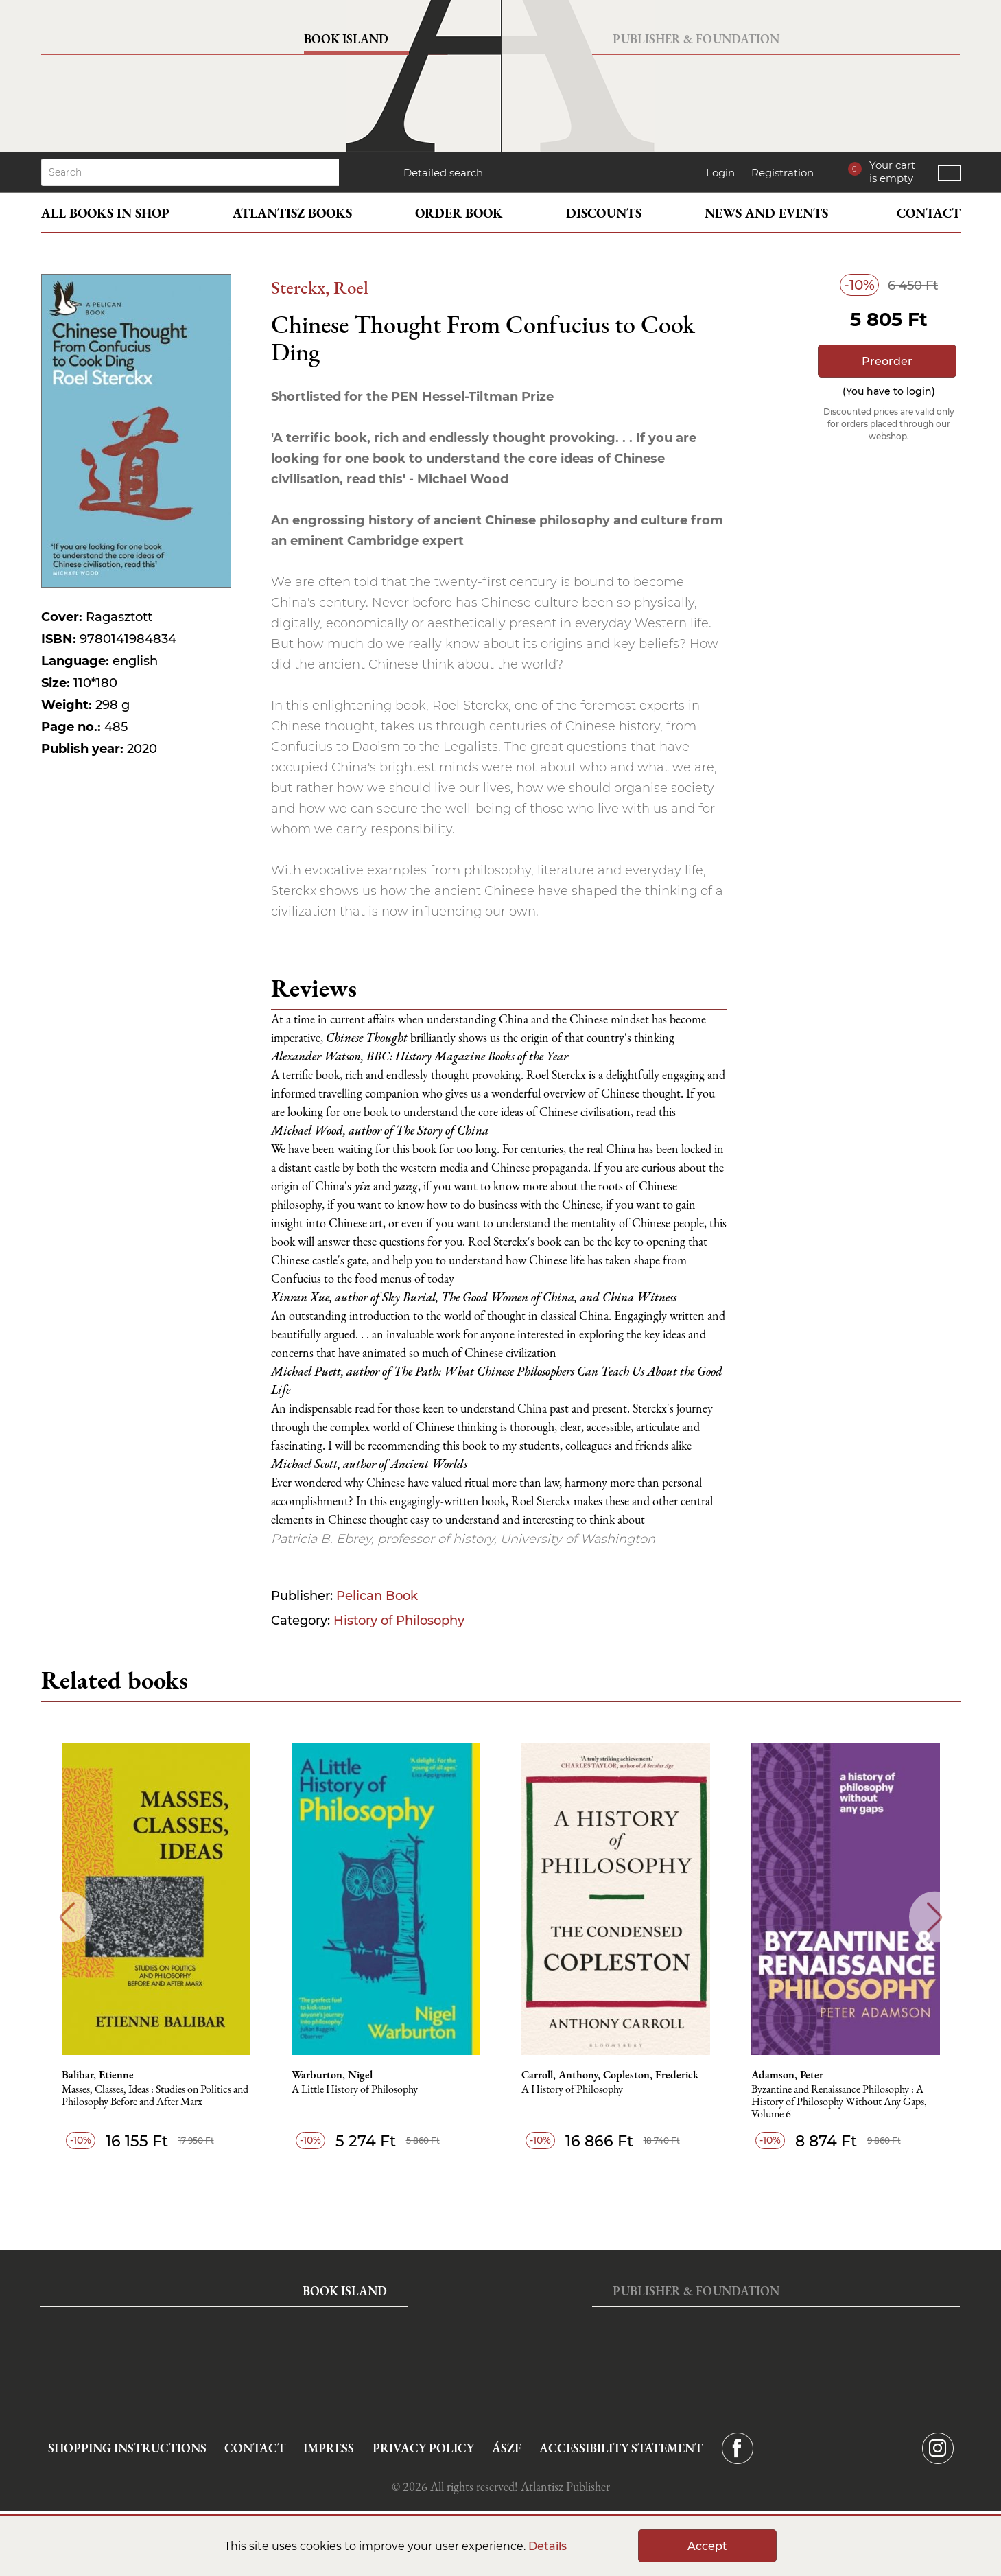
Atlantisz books (292, 213)
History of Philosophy (398, 1620)
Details (547, 2546)
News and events (766, 213)
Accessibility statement (621, 2448)
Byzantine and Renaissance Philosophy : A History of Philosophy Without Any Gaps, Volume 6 (839, 2102)
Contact (929, 213)
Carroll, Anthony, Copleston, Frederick (609, 2075)
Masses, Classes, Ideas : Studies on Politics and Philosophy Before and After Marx (155, 2096)
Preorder (887, 361)
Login (720, 172)
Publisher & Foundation (696, 39)
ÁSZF (506, 2448)
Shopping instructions (127, 2448)
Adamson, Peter (787, 2075)
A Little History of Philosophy (355, 2089)
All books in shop (105, 213)
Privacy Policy (423, 2448)
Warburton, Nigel (332, 2075)
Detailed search (443, 172)
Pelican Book (377, 1595)
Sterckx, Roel (319, 287)
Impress (328, 2448)
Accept (707, 2546)
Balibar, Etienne (98, 2075)
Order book (459, 213)
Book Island (346, 39)
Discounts (603, 213)
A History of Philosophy (572, 2089)
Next (935, 1917)
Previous (67, 1917)
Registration (782, 172)
